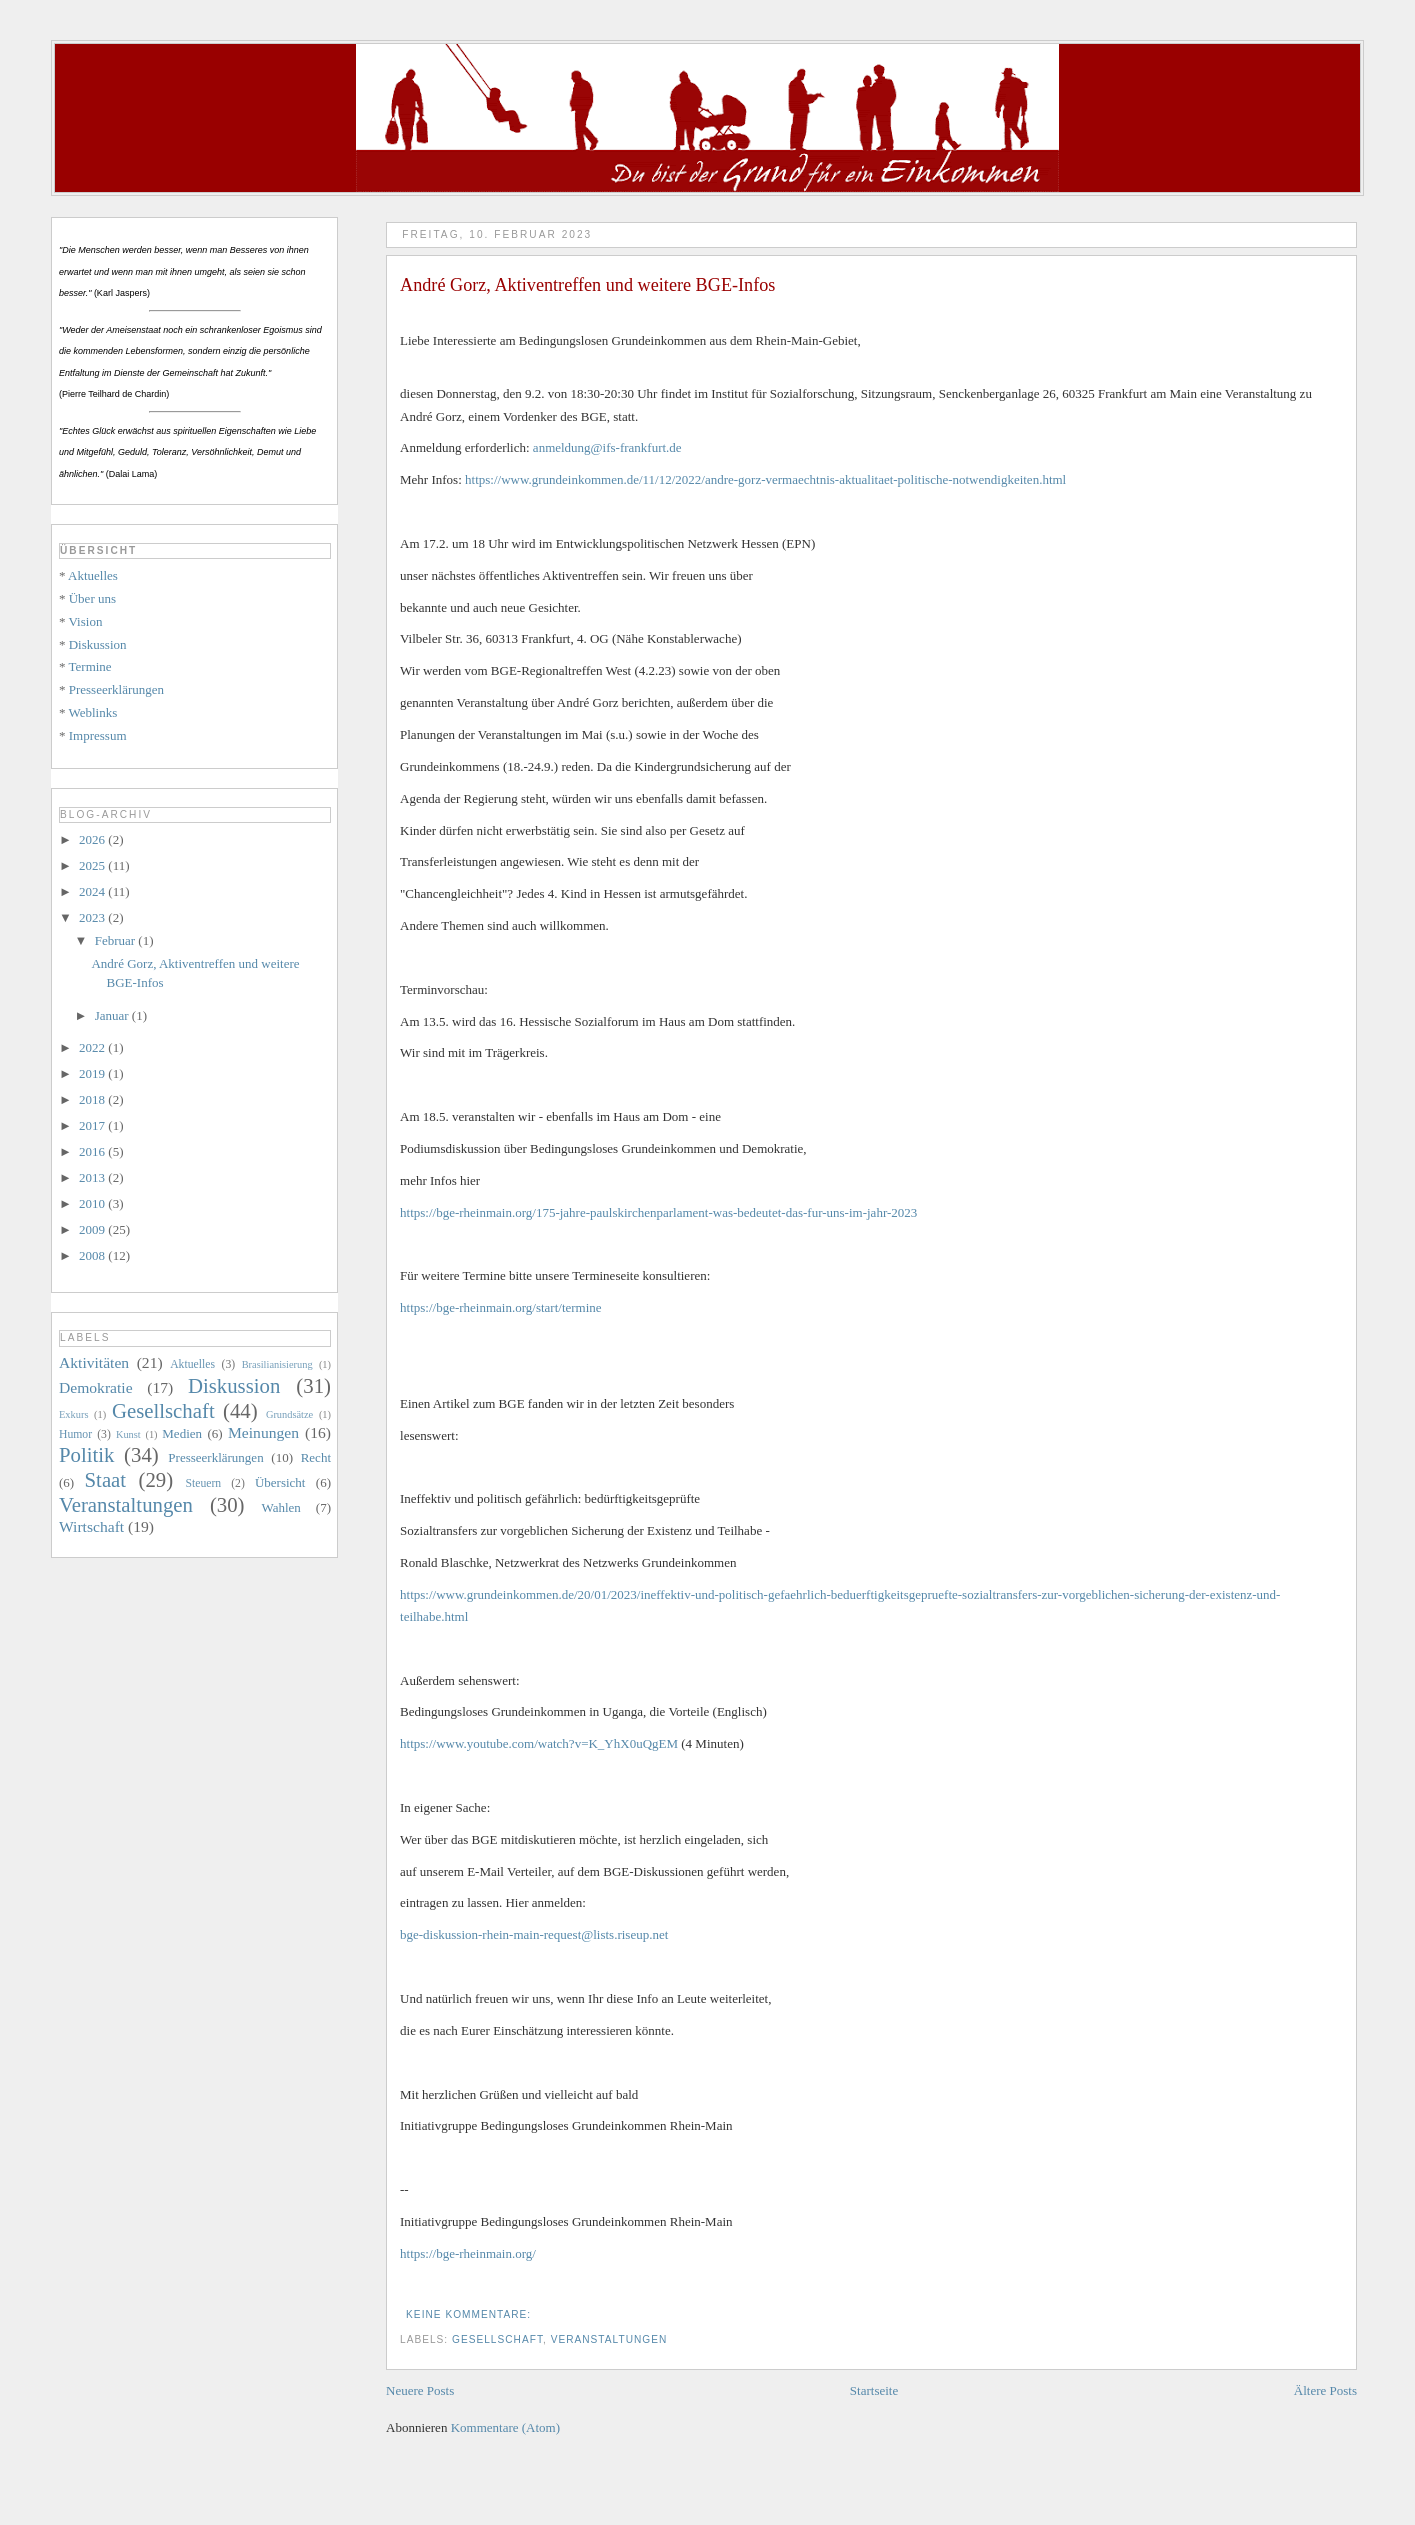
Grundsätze (289, 1414)
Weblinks (93, 712)
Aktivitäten (94, 1362)
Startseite (874, 2390)
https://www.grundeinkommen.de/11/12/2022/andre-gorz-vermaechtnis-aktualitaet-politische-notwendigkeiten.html (765, 479)
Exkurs (73, 1414)
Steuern (203, 1483)
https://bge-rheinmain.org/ (468, 2253)
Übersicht (280, 1482)
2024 (93, 891)
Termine (90, 666)
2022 (93, 1047)
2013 (93, 1177)
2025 (93, 865)
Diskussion (98, 644)
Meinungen (263, 1432)
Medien (182, 1433)
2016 (93, 1151)
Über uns (92, 598)
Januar (113, 1015)
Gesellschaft (497, 2339)
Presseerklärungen (116, 689)
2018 (93, 1099)
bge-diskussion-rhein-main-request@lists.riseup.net (534, 1934)
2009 (93, 1229)
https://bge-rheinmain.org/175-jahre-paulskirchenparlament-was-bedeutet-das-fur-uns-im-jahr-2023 (658, 1212)
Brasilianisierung (277, 1364)
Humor (75, 1434)
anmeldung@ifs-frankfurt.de (607, 447)
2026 (93, 839)
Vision (86, 621)
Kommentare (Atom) (505, 2427)
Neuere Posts (420, 2390)
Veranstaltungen (609, 2339)
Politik (86, 1454)
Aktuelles (93, 575)
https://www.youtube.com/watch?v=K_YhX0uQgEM (539, 1743)
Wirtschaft (91, 1526)
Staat (106, 1479)
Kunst (128, 1434)
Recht (316, 1457)
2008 (93, 1255)
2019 (93, 1073)
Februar (117, 940)
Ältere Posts (1325, 2390)
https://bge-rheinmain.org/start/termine (501, 1307)
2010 (93, 1203)
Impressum (98, 735)
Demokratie (96, 1387)
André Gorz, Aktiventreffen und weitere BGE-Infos (587, 285)
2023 (93, 917)
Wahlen (280, 1507)
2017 (93, 1125)
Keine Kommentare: (470, 2314)
